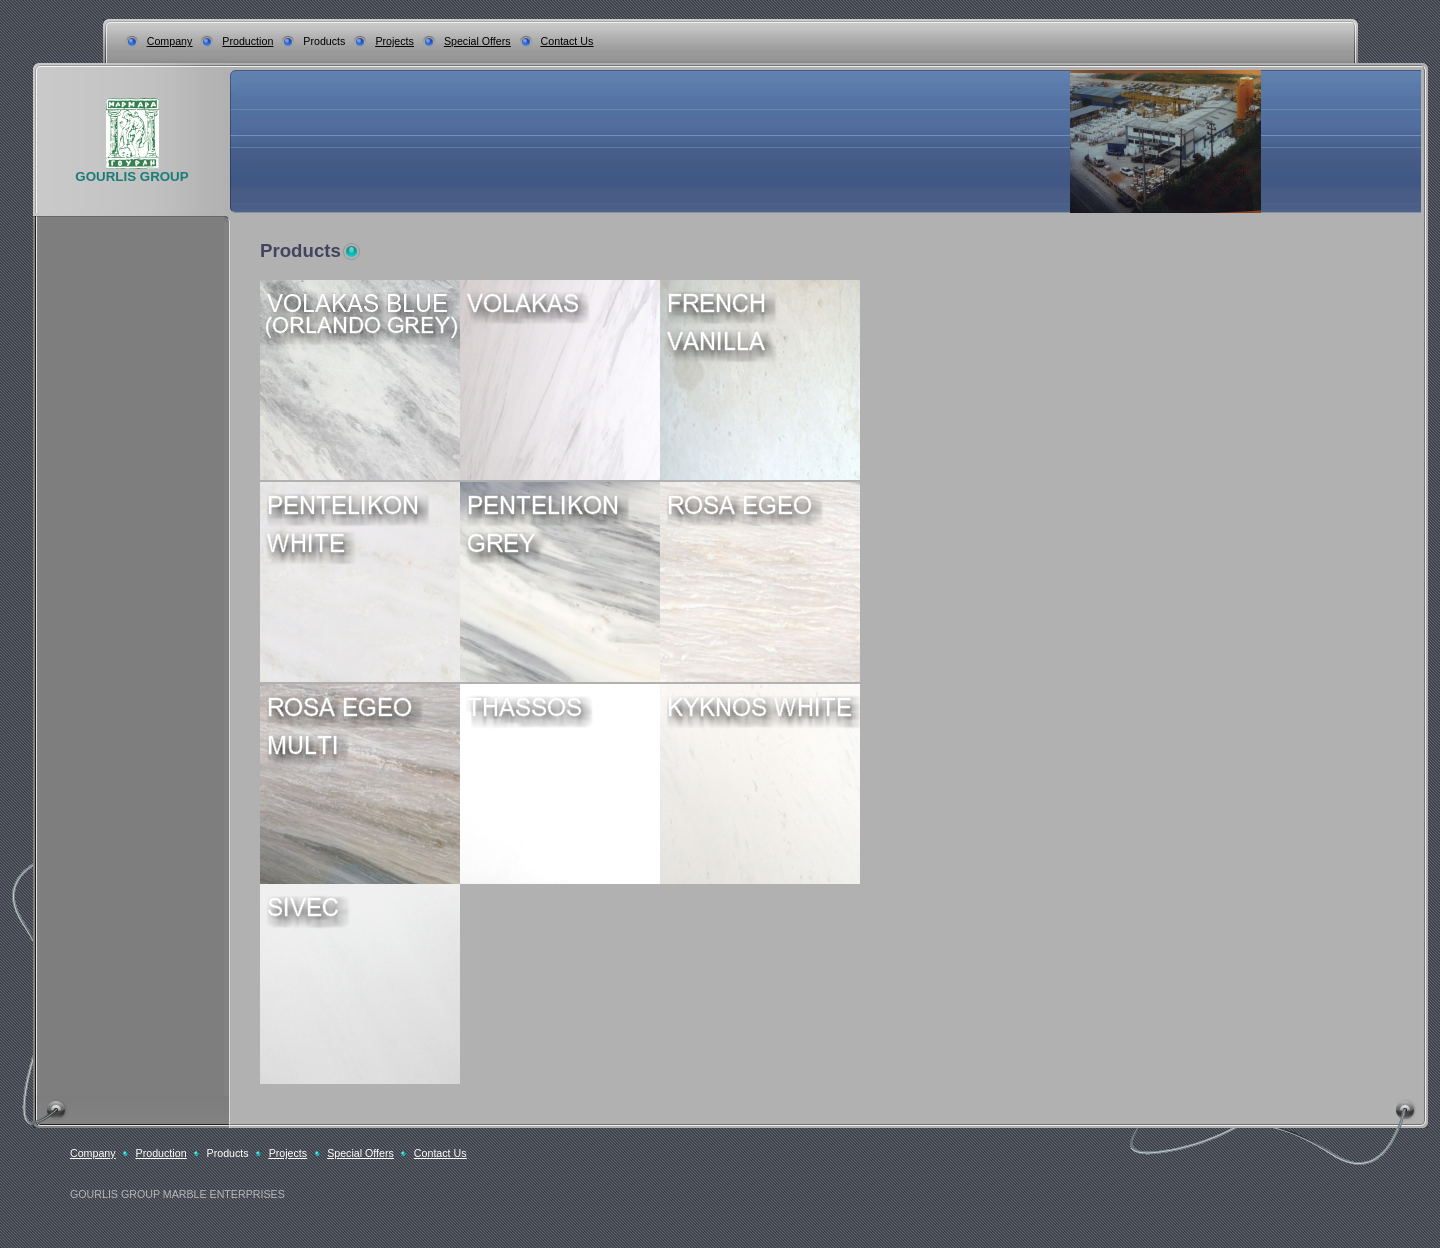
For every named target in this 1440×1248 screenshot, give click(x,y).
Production (247, 41)
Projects (394, 41)
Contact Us (567, 41)
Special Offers (477, 41)
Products (324, 41)
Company (170, 41)
